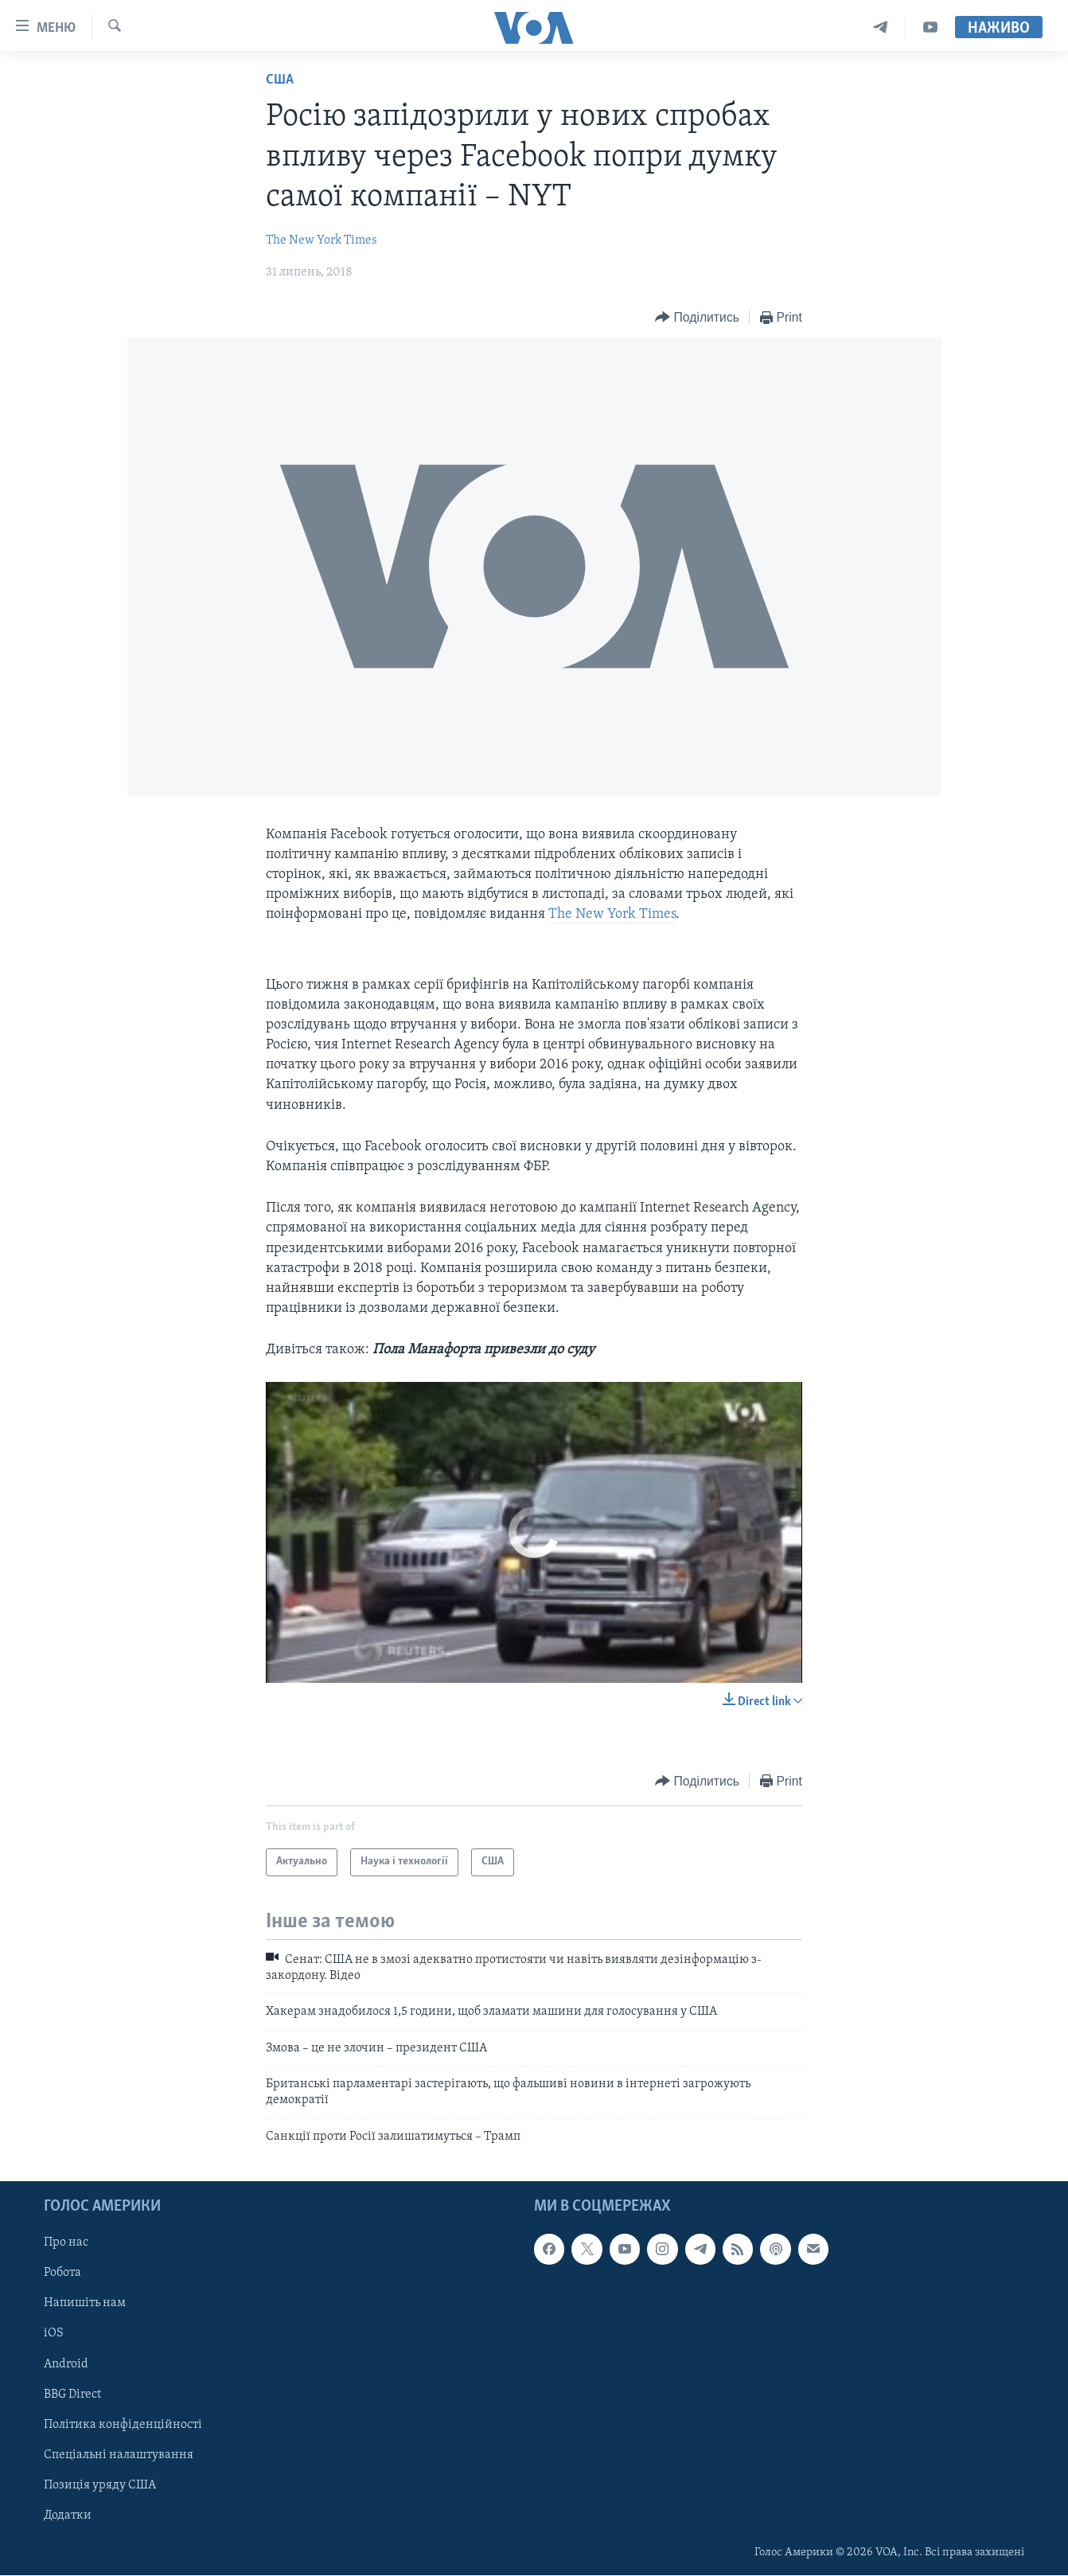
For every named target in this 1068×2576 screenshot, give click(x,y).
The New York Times (321, 240)
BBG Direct (72, 2394)
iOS (54, 2334)
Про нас (66, 2243)
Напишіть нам (85, 2303)
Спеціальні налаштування (118, 2455)
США (280, 80)
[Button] (697, 318)
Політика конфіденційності (123, 2424)
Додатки (68, 2515)
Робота (62, 2273)
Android (66, 2364)
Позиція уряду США (100, 2485)
